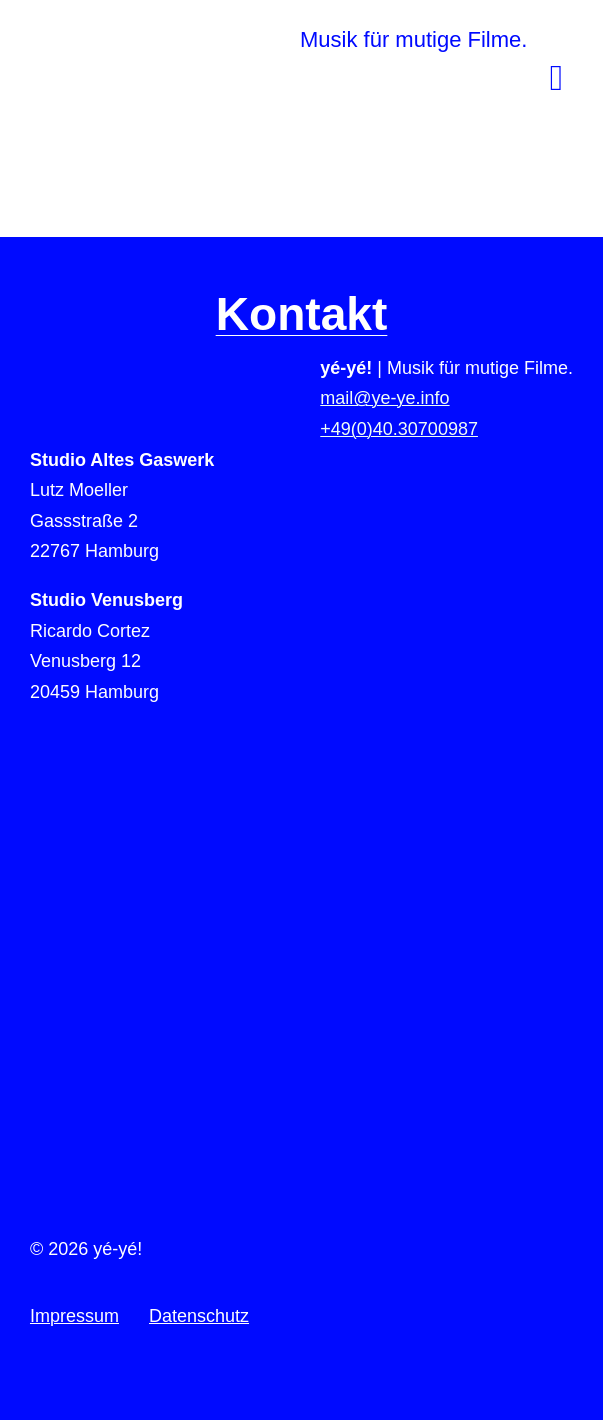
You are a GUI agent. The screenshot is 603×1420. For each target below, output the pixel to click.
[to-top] (302, 916)
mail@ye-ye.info (384, 398)
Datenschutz (199, 1316)
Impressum (74, 1316)
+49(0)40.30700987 (399, 429)
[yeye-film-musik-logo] (215, 29)
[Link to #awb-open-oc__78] (556, 78)
